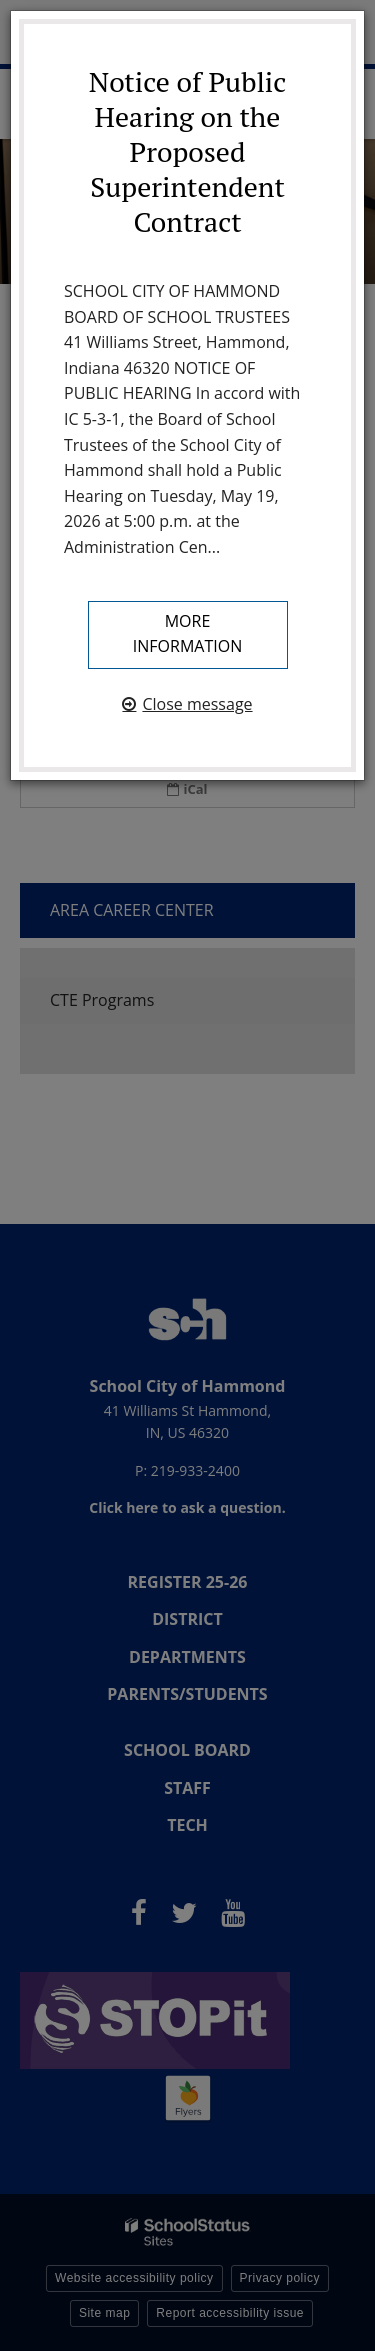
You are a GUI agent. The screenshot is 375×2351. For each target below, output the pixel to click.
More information (187, 634)
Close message (197, 704)
